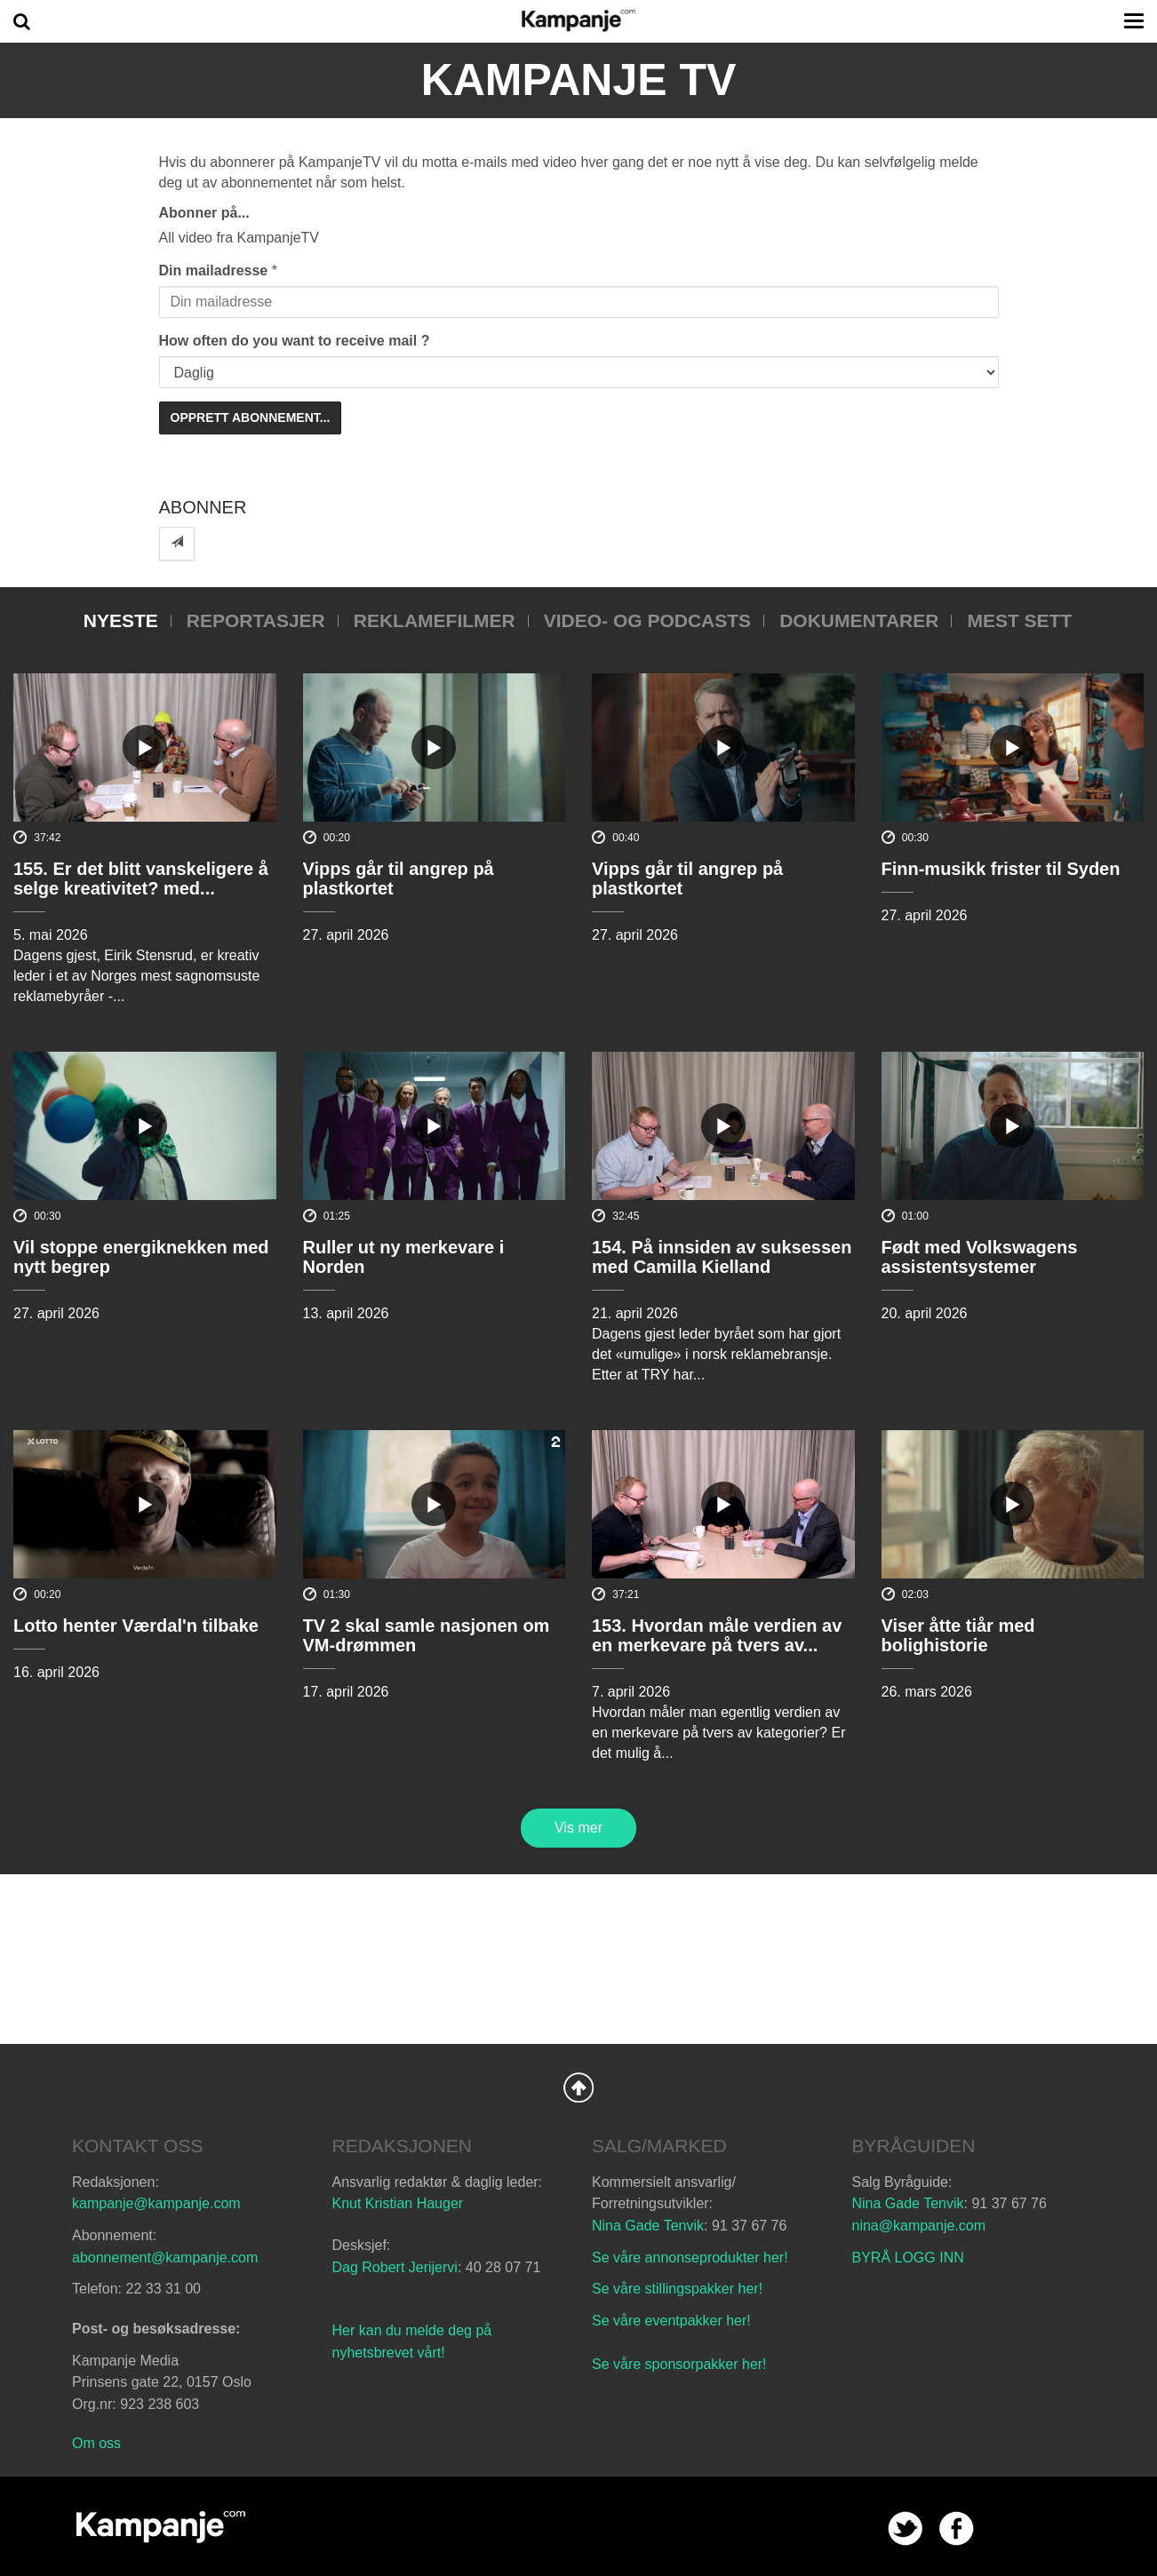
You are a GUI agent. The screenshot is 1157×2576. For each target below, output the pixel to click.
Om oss (96, 2443)
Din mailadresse (213, 270)
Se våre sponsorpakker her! (679, 2364)
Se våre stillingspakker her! (679, 2288)
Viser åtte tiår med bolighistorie (958, 1635)
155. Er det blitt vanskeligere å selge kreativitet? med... (140, 878)
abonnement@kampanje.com (165, 2257)
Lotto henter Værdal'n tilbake (136, 1625)
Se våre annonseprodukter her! (690, 2257)
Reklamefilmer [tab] (434, 620)
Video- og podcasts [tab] (647, 620)
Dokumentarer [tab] (858, 620)
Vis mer (578, 1827)
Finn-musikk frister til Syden (1001, 869)
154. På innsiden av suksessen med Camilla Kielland (721, 1256)
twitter (905, 2528)
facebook (956, 2528)
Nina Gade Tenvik (648, 2225)
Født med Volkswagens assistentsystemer (980, 1256)
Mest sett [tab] (1019, 620)
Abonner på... (204, 212)
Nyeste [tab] (121, 620)
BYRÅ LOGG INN (908, 2257)
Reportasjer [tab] (256, 620)
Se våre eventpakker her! (671, 2320)
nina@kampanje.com (919, 2225)
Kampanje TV (579, 80)
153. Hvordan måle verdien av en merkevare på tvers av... (717, 1635)
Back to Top (578, 2087)
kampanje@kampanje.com (156, 2203)
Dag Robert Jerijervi (395, 2267)
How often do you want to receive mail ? (294, 340)
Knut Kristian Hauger (398, 2203)
